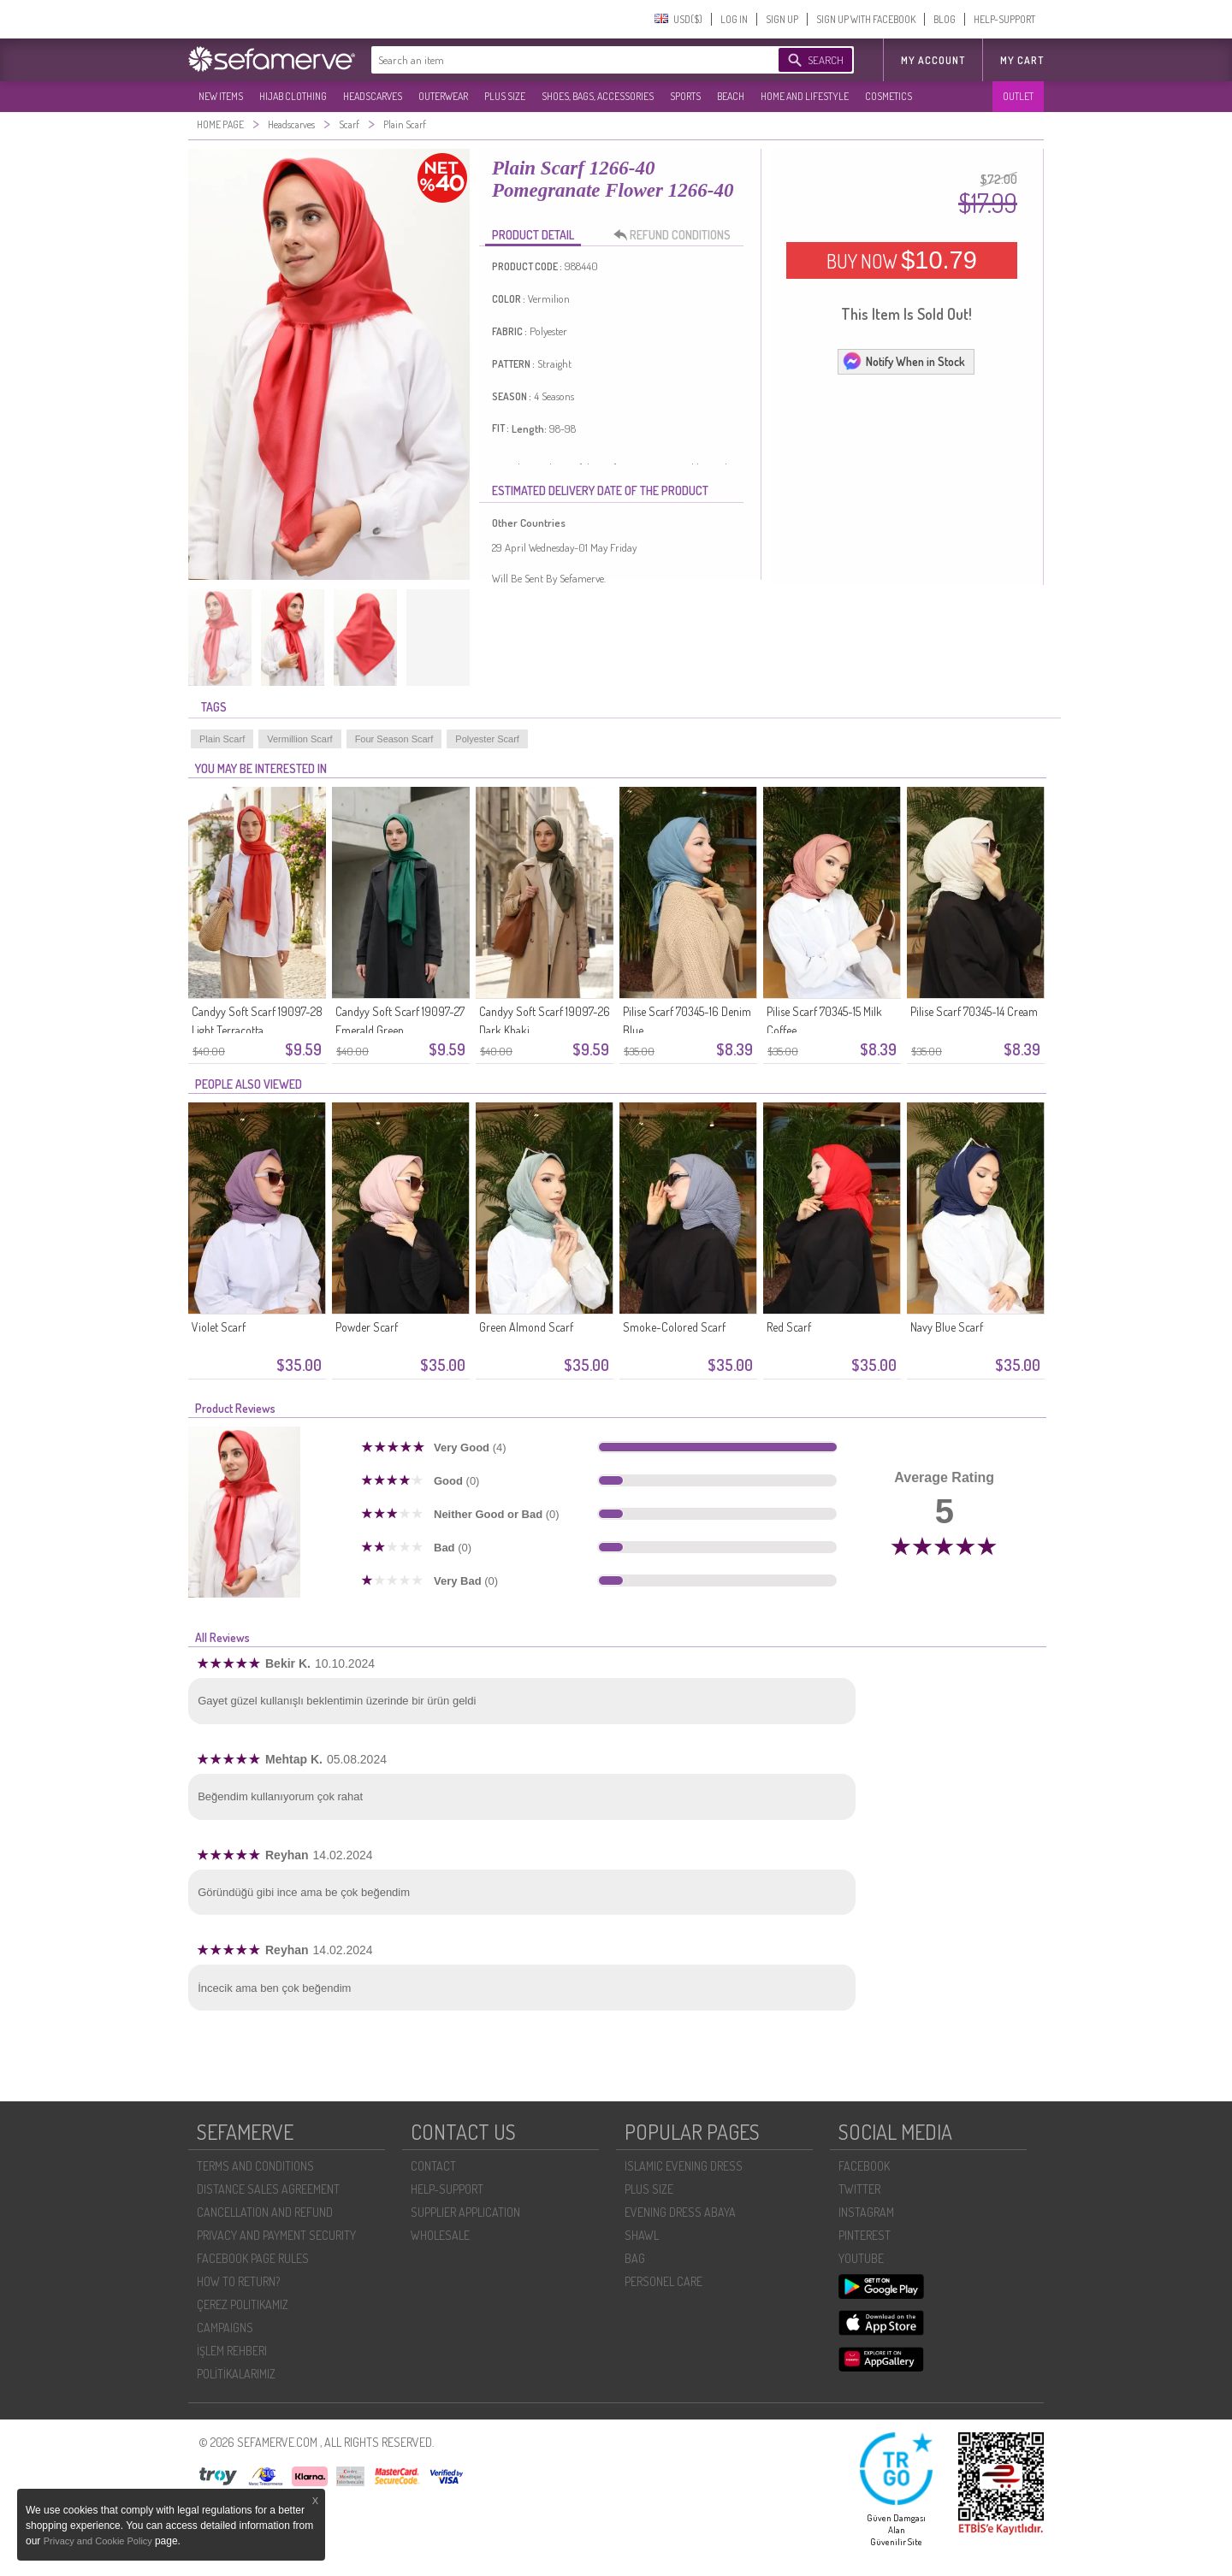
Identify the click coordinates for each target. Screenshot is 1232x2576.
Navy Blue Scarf (946, 1327)
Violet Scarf (219, 1327)
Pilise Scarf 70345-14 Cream (974, 1011)
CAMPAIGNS (225, 2327)
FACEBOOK (864, 2166)
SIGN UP (782, 19)
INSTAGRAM (866, 2212)
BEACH (730, 96)
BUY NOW (901, 260)
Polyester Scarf (487, 739)
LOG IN (734, 19)
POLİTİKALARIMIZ (236, 2373)
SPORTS (685, 96)
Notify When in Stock (903, 361)
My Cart (1022, 60)
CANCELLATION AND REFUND (265, 2212)
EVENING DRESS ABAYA (680, 2212)
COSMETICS (888, 96)
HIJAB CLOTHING (293, 96)
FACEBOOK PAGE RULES (253, 2258)
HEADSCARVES (372, 96)
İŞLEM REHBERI (232, 2350)
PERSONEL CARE (663, 2281)
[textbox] (557, 60)
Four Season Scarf (394, 739)
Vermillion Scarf (299, 739)
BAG (635, 2258)
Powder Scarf (366, 1327)
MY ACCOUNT (933, 60)
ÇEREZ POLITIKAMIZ (242, 2304)
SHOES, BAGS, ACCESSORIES (598, 96)
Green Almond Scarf (526, 1327)
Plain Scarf (222, 739)
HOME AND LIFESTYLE (805, 96)
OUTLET (1018, 96)
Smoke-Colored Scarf (674, 1327)
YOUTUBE (861, 2258)
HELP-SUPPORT (1004, 19)
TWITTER (859, 2189)
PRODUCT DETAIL (533, 234)
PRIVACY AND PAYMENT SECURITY (276, 2235)
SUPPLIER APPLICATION (465, 2212)
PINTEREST (864, 2235)
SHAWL (642, 2235)
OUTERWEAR (443, 96)
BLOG (944, 19)
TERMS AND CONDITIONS (255, 2166)
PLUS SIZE (504, 96)
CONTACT (433, 2166)
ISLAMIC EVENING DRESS (684, 2166)
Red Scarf (789, 1327)
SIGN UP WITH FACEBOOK (865, 19)
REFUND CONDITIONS (677, 235)
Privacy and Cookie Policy (99, 2541)
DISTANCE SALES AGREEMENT (268, 2189)
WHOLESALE (440, 2235)
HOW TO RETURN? (238, 2281)
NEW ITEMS (220, 96)
